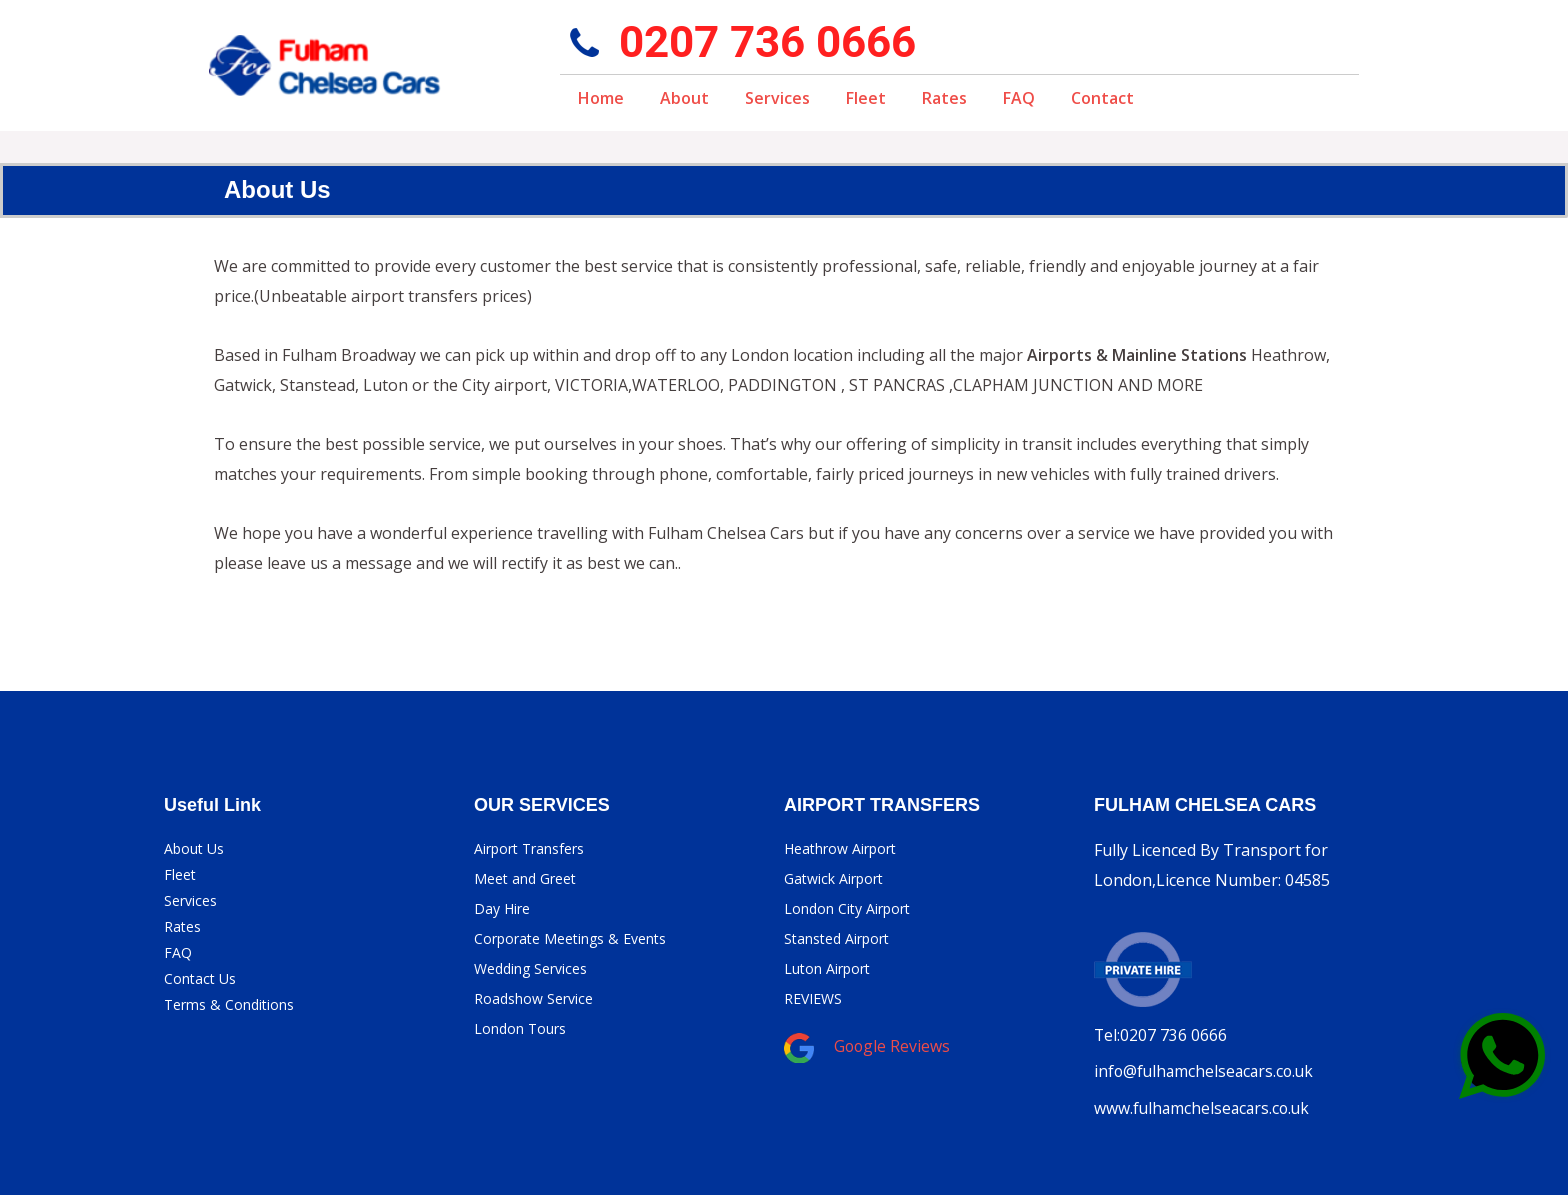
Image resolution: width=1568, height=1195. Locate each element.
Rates (944, 98)
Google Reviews (893, 1046)
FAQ (1019, 98)
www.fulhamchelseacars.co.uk (1204, 1107)
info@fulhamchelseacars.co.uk (1207, 1071)
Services (777, 98)
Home (601, 98)
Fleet (866, 98)
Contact (1102, 98)
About (684, 98)
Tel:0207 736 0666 (1161, 1035)
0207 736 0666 (767, 42)
